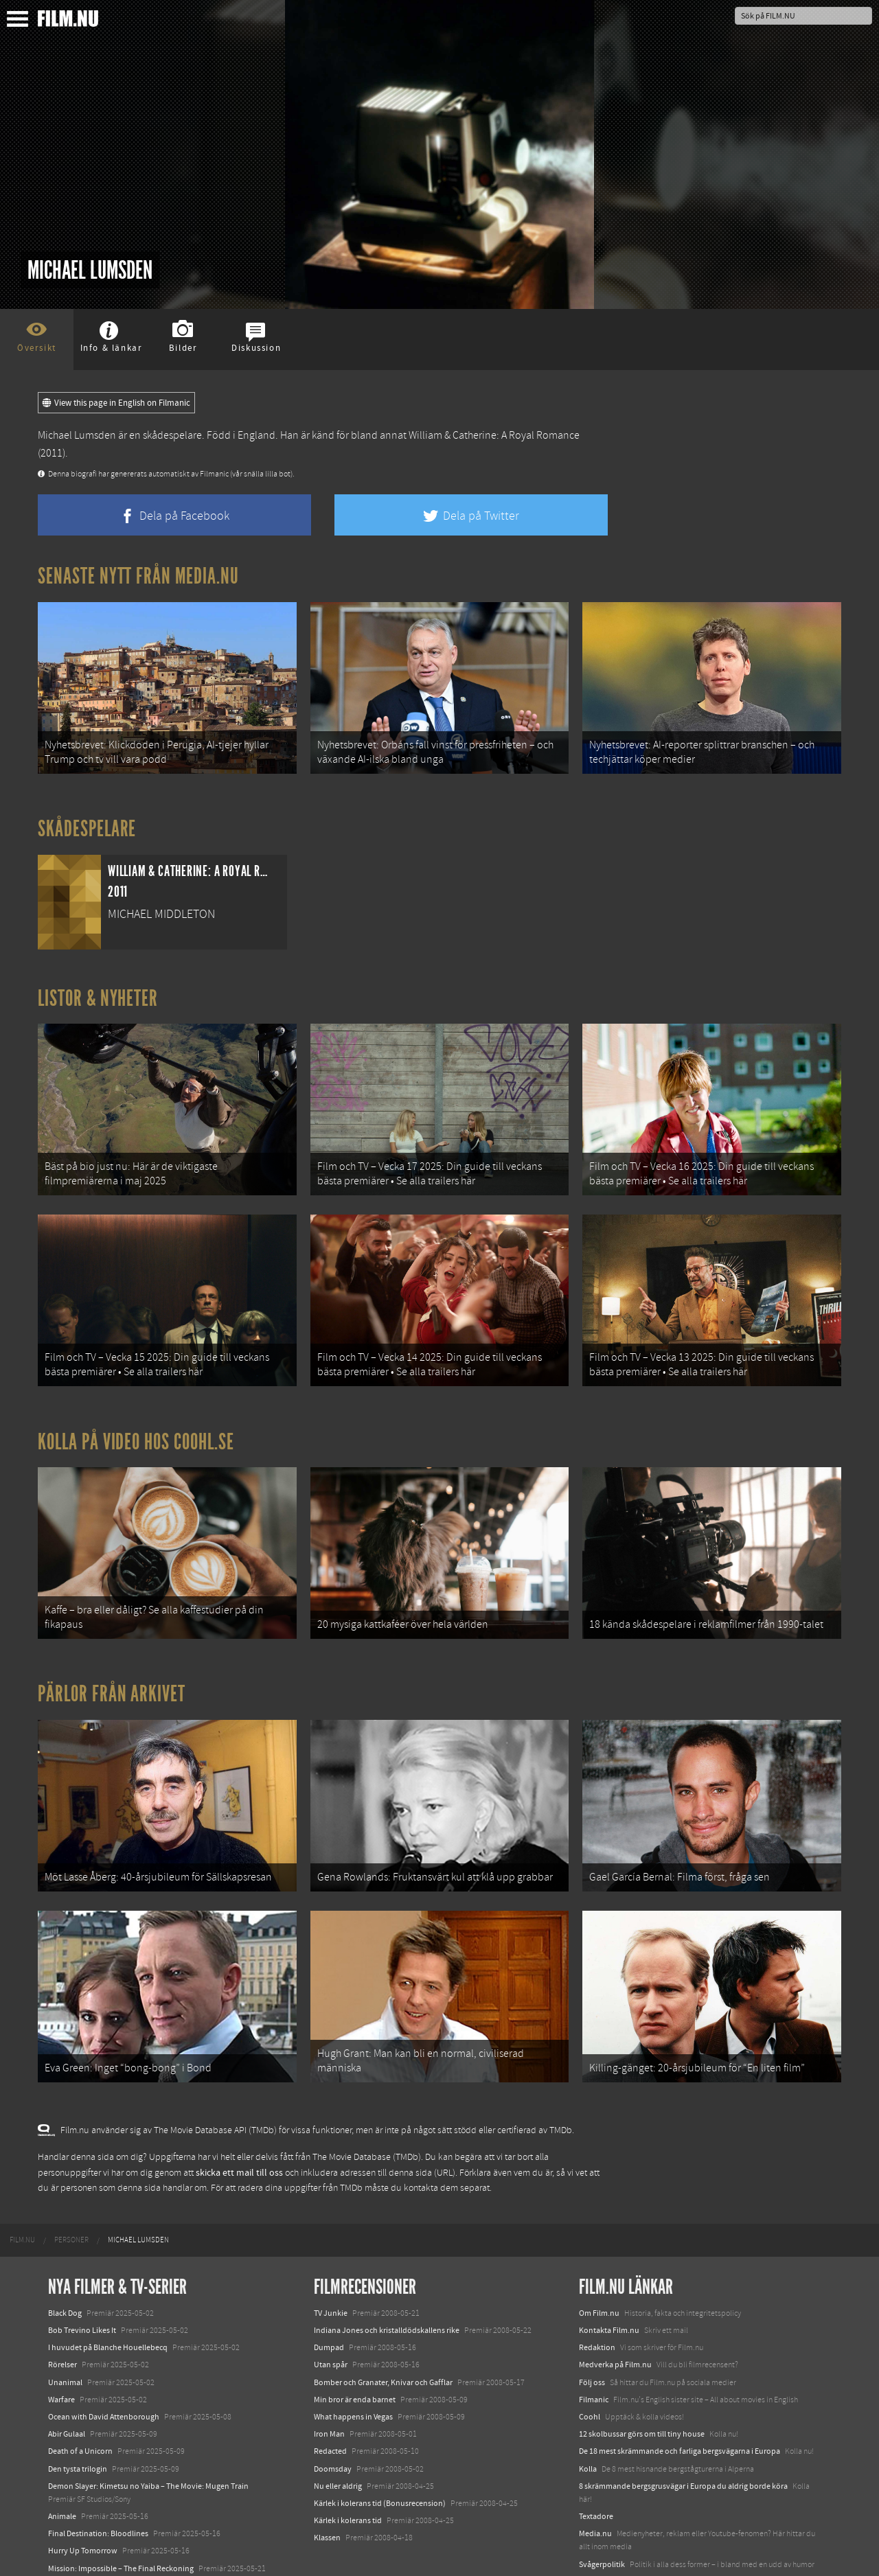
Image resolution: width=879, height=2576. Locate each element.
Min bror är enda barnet (355, 2348)
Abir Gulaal (66, 2382)
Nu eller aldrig (338, 2434)
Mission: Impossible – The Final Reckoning (121, 2517)
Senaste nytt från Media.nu (138, 576)
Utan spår (330, 2314)
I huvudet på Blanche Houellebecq (108, 2296)
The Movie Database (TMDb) (366, 2106)
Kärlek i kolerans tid (348, 2469)
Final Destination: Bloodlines (98, 2482)
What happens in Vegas (353, 2365)
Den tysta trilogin (77, 2417)
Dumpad (329, 2296)
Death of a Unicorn (80, 2400)
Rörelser (62, 2314)
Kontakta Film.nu (609, 2279)
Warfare (61, 2348)
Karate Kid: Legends (82, 2551)
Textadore (596, 2465)
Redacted (330, 2400)
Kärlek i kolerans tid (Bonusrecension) (380, 2452)
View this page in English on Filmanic (116, 403)
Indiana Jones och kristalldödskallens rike (386, 2279)
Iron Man (329, 2382)
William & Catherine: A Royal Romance (494, 435)
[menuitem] (22, 2189)
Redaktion (597, 2296)
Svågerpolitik (602, 2513)
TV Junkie (330, 2261)
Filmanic (593, 2348)
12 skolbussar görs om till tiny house (642, 2382)
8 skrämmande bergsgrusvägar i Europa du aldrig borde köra (683, 2434)
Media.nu (595, 2482)
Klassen (327, 2486)
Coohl (589, 2365)
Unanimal (65, 2331)
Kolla (588, 2417)
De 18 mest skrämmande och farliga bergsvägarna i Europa (679, 2400)
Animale (62, 2465)
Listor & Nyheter (98, 989)
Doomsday (333, 2417)
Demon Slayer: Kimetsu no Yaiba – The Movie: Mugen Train (148, 2434)
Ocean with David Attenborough (103, 2365)
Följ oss (592, 2331)
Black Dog (65, 2261)
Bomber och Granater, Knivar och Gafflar (383, 2331)
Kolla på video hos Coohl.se (136, 1416)
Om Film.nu (599, 2261)
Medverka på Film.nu (615, 2314)
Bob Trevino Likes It (82, 2279)
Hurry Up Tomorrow (82, 2500)
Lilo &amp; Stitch (77, 2534)
